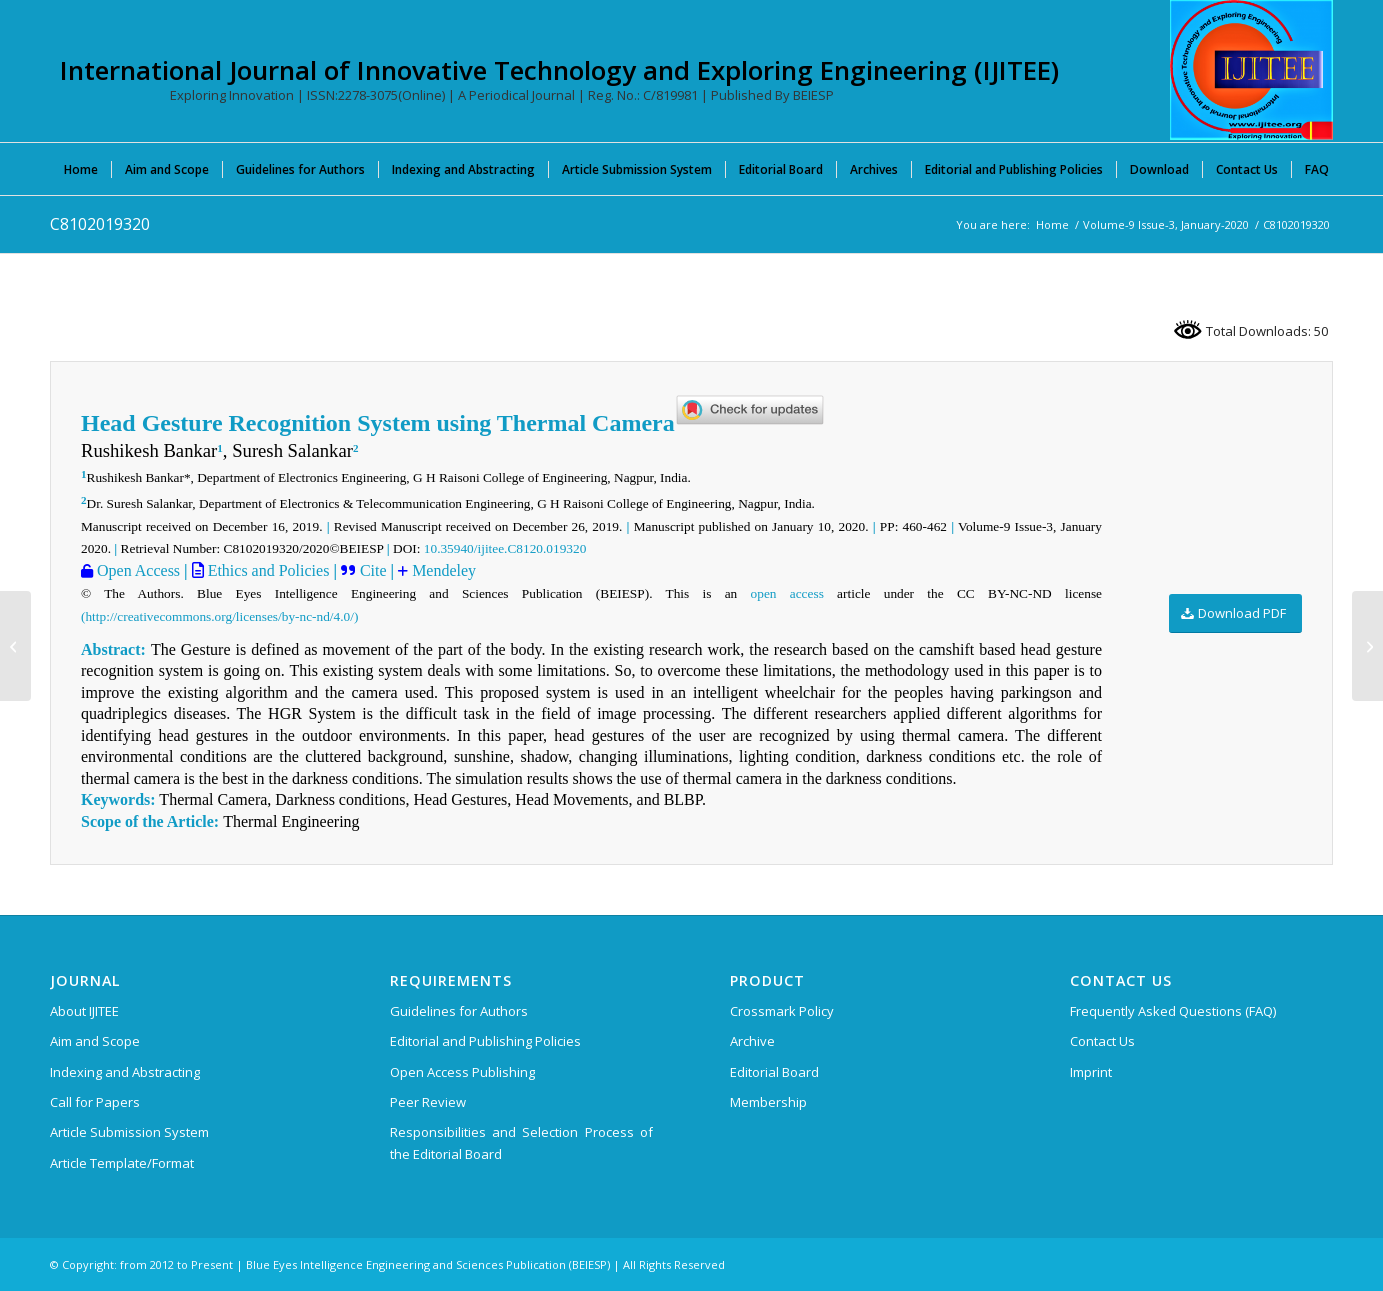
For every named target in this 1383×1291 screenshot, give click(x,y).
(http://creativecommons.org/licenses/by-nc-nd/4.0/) (219, 616)
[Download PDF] (1235, 613)
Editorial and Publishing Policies (485, 1041)
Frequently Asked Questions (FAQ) (1173, 1011)
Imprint (1091, 1072)
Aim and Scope (95, 1041)
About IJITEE (84, 1011)
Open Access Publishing (462, 1072)
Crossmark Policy (782, 1011)
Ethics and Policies (267, 570)
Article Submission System (129, 1132)
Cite (373, 570)
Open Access (136, 570)
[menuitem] (81, 169)
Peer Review (428, 1102)
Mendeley (442, 570)
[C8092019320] (15, 646)
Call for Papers (95, 1102)
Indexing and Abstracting (125, 1072)
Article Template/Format (122, 1163)
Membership (768, 1102)
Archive (752, 1041)
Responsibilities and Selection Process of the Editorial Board (521, 1142)
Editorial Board (774, 1072)
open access (787, 593)
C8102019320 (100, 224)
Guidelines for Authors (459, 1011)
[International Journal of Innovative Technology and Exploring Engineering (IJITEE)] (1251, 70)
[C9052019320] (1367, 646)
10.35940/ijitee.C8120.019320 (505, 548)
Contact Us (1102, 1041)
